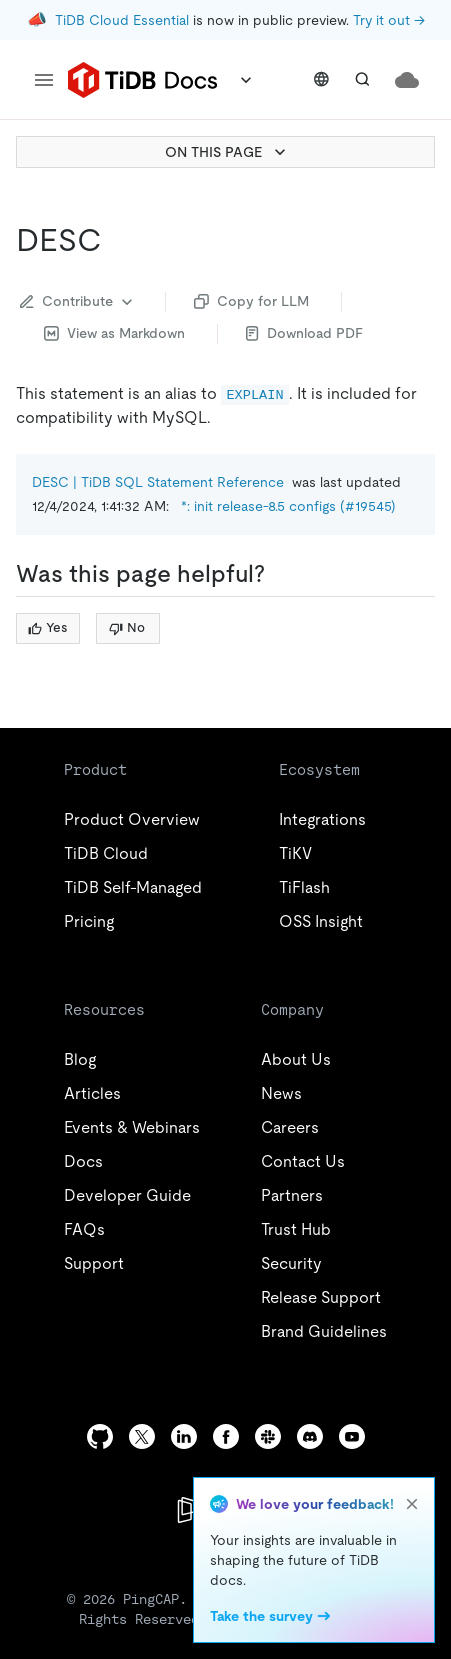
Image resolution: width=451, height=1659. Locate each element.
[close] (412, 1504)
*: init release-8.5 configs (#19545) (288, 506)
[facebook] (226, 1436)
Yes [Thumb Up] (47, 627)
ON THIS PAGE (227, 152)
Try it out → (389, 20)
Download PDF (304, 333)
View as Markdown (114, 333)
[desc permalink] (118, 240)
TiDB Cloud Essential (122, 20)
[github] (100, 1436)
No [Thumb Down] (127, 627)
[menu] (44, 80)
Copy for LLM (251, 301)
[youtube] (352, 1436)
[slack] (268, 1436)
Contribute (78, 302)
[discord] (310, 1436)
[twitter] (142, 1436)
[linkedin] (184, 1436)
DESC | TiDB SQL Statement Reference (158, 482)
